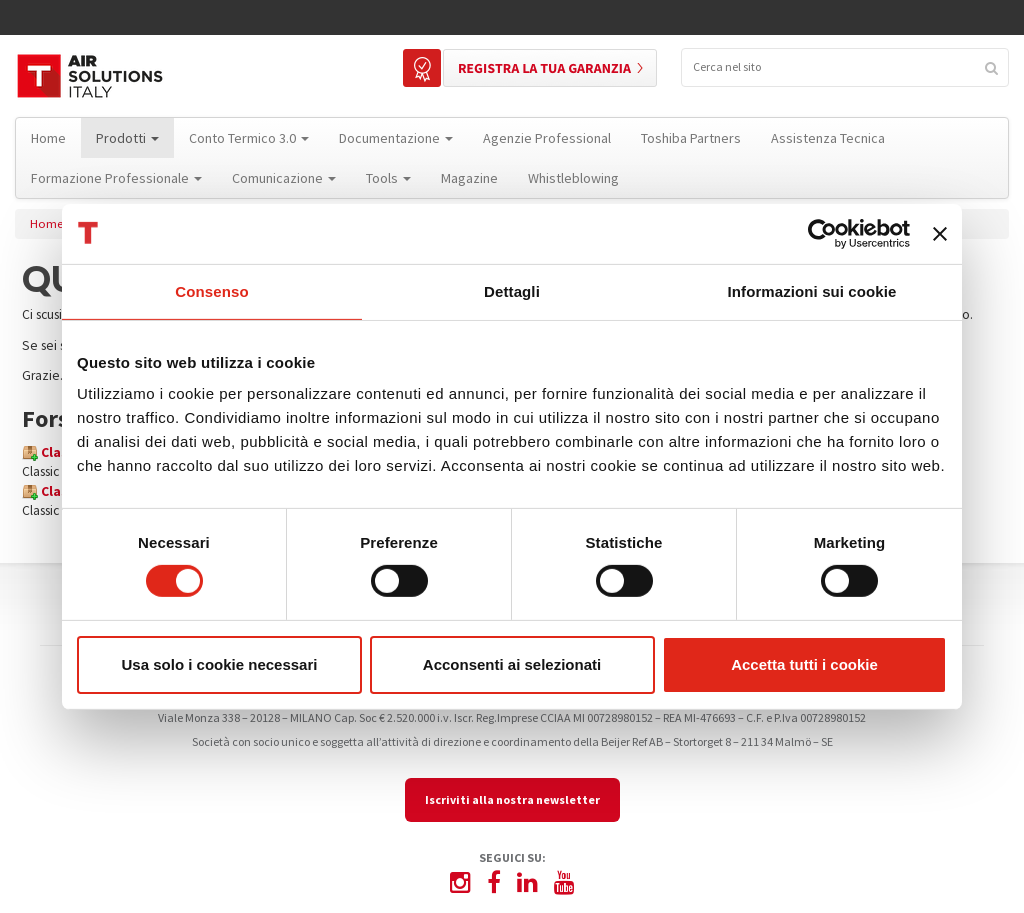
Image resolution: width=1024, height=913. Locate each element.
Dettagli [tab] (512, 290)
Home (46, 223)
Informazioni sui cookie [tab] (812, 290)
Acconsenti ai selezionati (512, 664)
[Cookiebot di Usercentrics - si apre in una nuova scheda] (822, 233)
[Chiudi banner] (940, 233)
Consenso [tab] (211, 290)
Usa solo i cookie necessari (220, 664)
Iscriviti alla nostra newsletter (512, 799)
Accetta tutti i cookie (804, 664)
